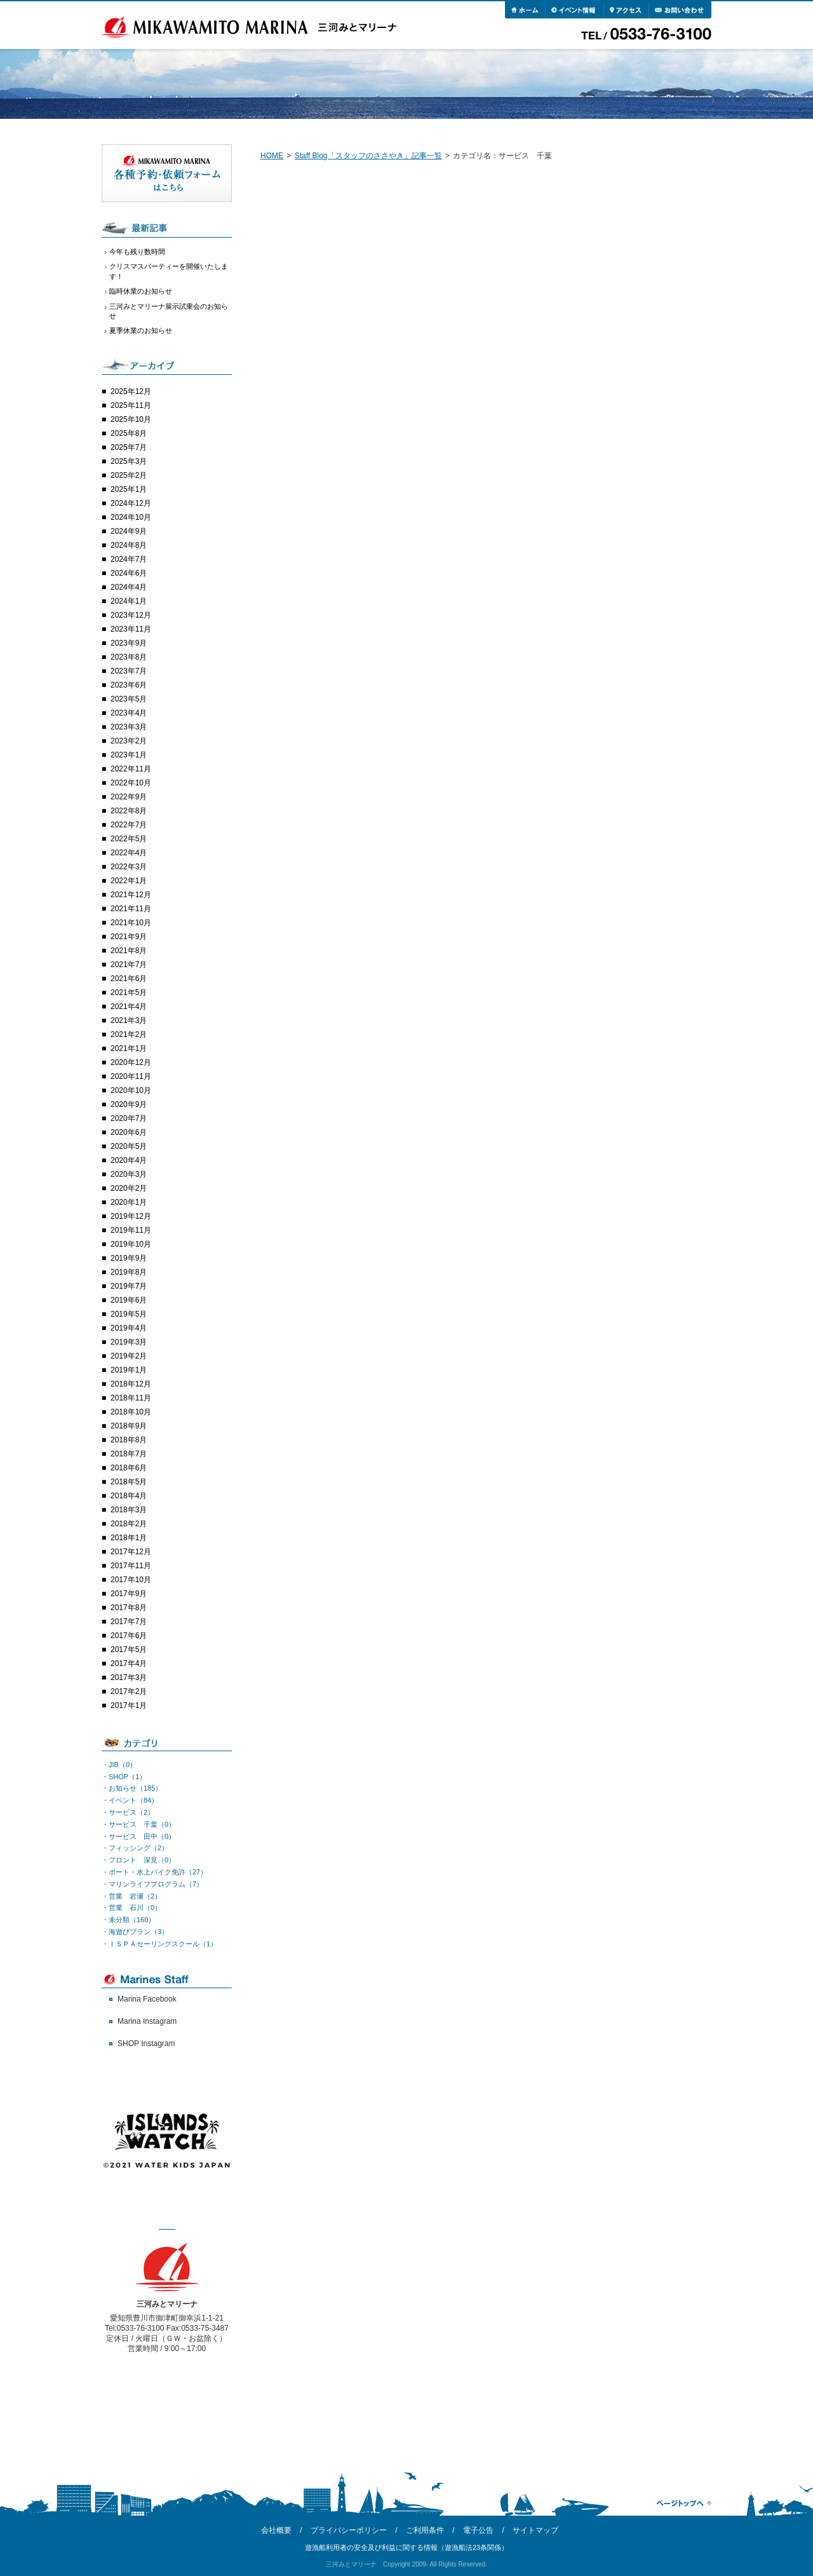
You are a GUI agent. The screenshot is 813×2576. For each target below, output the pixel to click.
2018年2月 (129, 1523)
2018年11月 (131, 1397)
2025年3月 (129, 461)
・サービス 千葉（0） (138, 1824)
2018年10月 (131, 1411)
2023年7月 (129, 671)
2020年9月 (129, 1104)
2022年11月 (131, 768)
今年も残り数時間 (137, 251)
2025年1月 (129, 489)
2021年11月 (131, 908)
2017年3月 (129, 1677)
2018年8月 (129, 1439)
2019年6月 (129, 1300)
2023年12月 (131, 615)
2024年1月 (129, 601)
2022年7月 (129, 824)
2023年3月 (129, 726)
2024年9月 (129, 531)
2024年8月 (129, 545)
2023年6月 (129, 685)
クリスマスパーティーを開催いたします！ (168, 271)
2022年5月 (129, 838)
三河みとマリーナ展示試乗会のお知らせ (168, 311)
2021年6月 (129, 978)
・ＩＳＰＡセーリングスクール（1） (159, 1944)
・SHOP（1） (124, 1776)
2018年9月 (129, 1425)
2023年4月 (129, 712)
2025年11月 (131, 405)
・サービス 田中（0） (138, 1836)
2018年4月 (129, 1495)
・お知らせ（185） (132, 1788)
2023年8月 (129, 657)
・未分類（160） (128, 1919)
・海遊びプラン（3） (135, 1931)
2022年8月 (129, 810)
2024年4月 (129, 587)
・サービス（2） (128, 1812)
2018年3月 (129, 1509)
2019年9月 (129, 1258)
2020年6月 (129, 1132)
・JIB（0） (119, 1764)
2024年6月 (129, 573)
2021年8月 (129, 950)
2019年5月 (129, 1314)
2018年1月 (129, 1537)
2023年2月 (129, 740)
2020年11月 (131, 1076)
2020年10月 (131, 1090)
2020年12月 (131, 1062)
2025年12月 (131, 391)
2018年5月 (129, 1481)
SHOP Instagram (146, 2043)
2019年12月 (131, 1216)
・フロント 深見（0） (138, 1860)
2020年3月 (129, 1174)
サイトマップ (535, 2530)
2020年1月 (129, 1202)
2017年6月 (129, 1635)
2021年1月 (129, 1048)
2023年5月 (129, 699)
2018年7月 (129, 1453)
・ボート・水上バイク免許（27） (154, 1872)
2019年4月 (129, 1328)
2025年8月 (129, 433)
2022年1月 (129, 880)
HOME (271, 155)
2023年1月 (129, 754)
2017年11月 (131, 1565)
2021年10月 (131, 922)
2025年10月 (131, 419)
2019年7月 (129, 1286)
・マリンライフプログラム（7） (152, 1884)
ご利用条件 (425, 2530)
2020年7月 (129, 1118)
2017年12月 (131, 1551)
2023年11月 (131, 629)
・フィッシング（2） (135, 1848)
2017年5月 (129, 1649)
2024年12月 (131, 503)
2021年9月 (129, 936)
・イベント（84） (130, 1800)
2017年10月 (131, 1579)
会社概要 (276, 2530)
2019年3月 (129, 1342)
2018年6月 (129, 1467)
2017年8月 (129, 1607)
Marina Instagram (147, 2021)
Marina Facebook (147, 1999)
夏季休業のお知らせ (140, 330)
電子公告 (478, 2530)
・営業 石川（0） (131, 1907)
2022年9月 (129, 796)
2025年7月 (129, 447)
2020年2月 (129, 1188)
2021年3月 (129, 1020)
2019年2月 (129, 1356)
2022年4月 (129, 852)
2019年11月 (131, 1230)
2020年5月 (129, 1146)
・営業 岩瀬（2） (131, 1896)
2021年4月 (129, 1006)
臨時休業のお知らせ (140, 291)
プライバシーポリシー (349, 2530)
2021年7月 (129, 964)
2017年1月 (129, 1705)
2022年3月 (129, 866)
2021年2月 (129, 1034)
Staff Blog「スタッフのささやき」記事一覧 (368, 155)
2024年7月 (129, 559)
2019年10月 (131, 1244)
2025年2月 (129, 475)
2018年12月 (131, 1384)
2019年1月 (129, 1370)
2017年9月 (129, 1593)
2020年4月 (129, 1160)
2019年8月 (129, 1272)
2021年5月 (129, 992)
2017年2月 (129, 1691)
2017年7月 (129, 1621)
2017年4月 (129, 1663)
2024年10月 (131, 517)
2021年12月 (131, 894)
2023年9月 (129, 643)
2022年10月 (131, 782)
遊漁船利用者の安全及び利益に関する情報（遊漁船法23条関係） (406, 2547)
